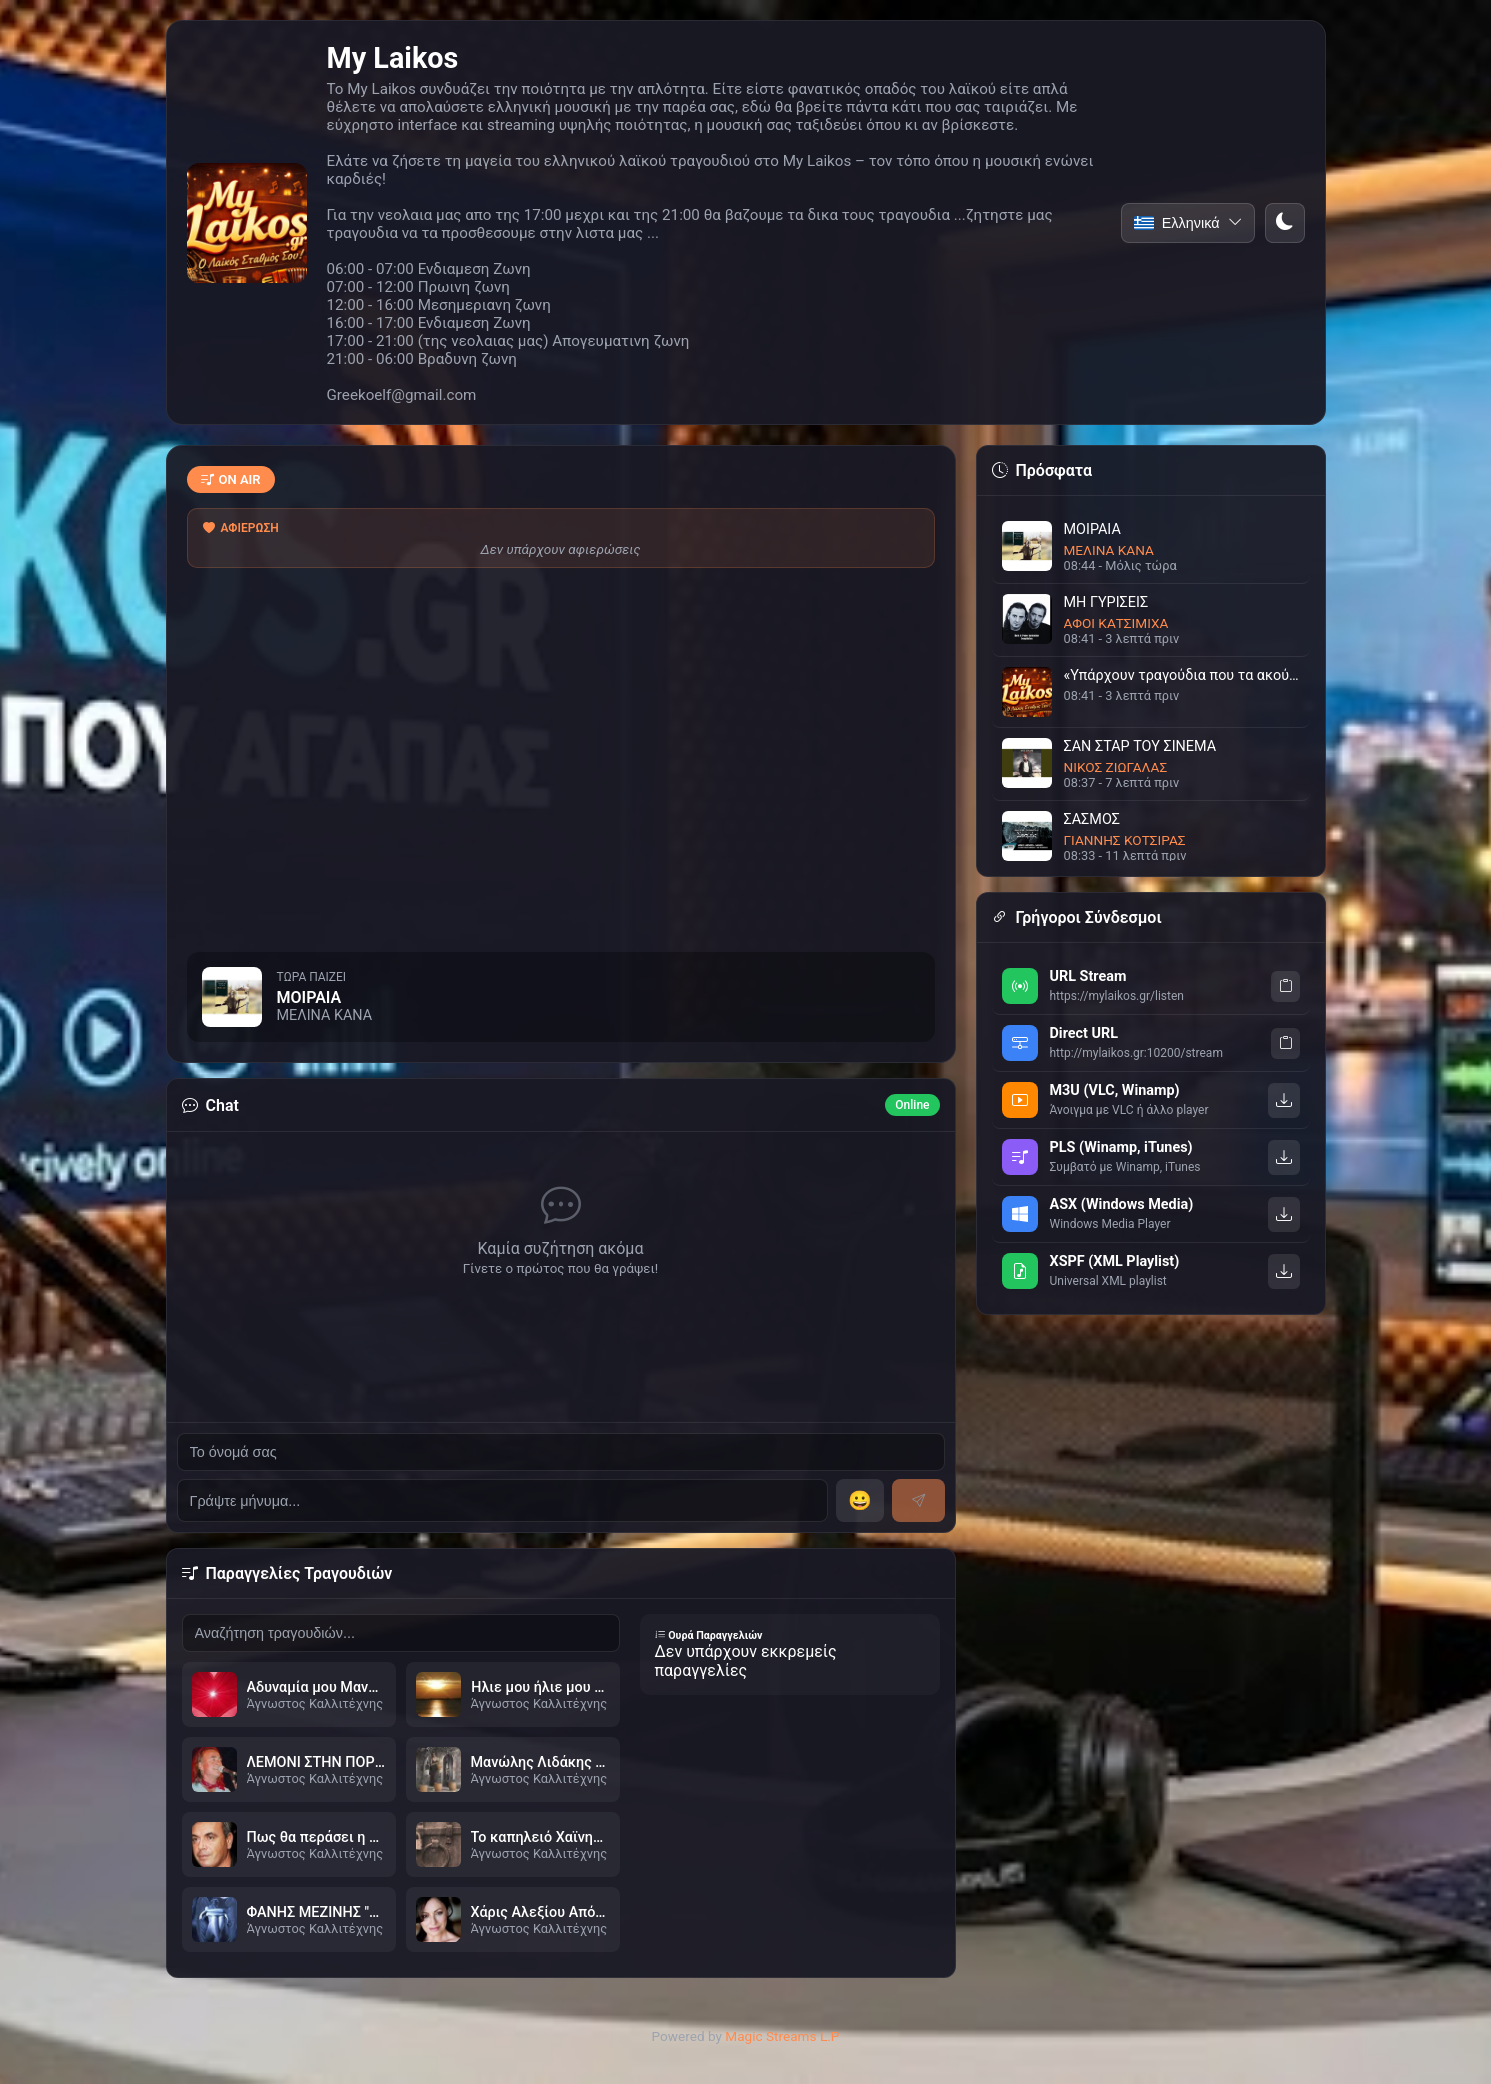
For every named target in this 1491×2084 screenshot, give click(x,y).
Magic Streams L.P (782, 2036)
